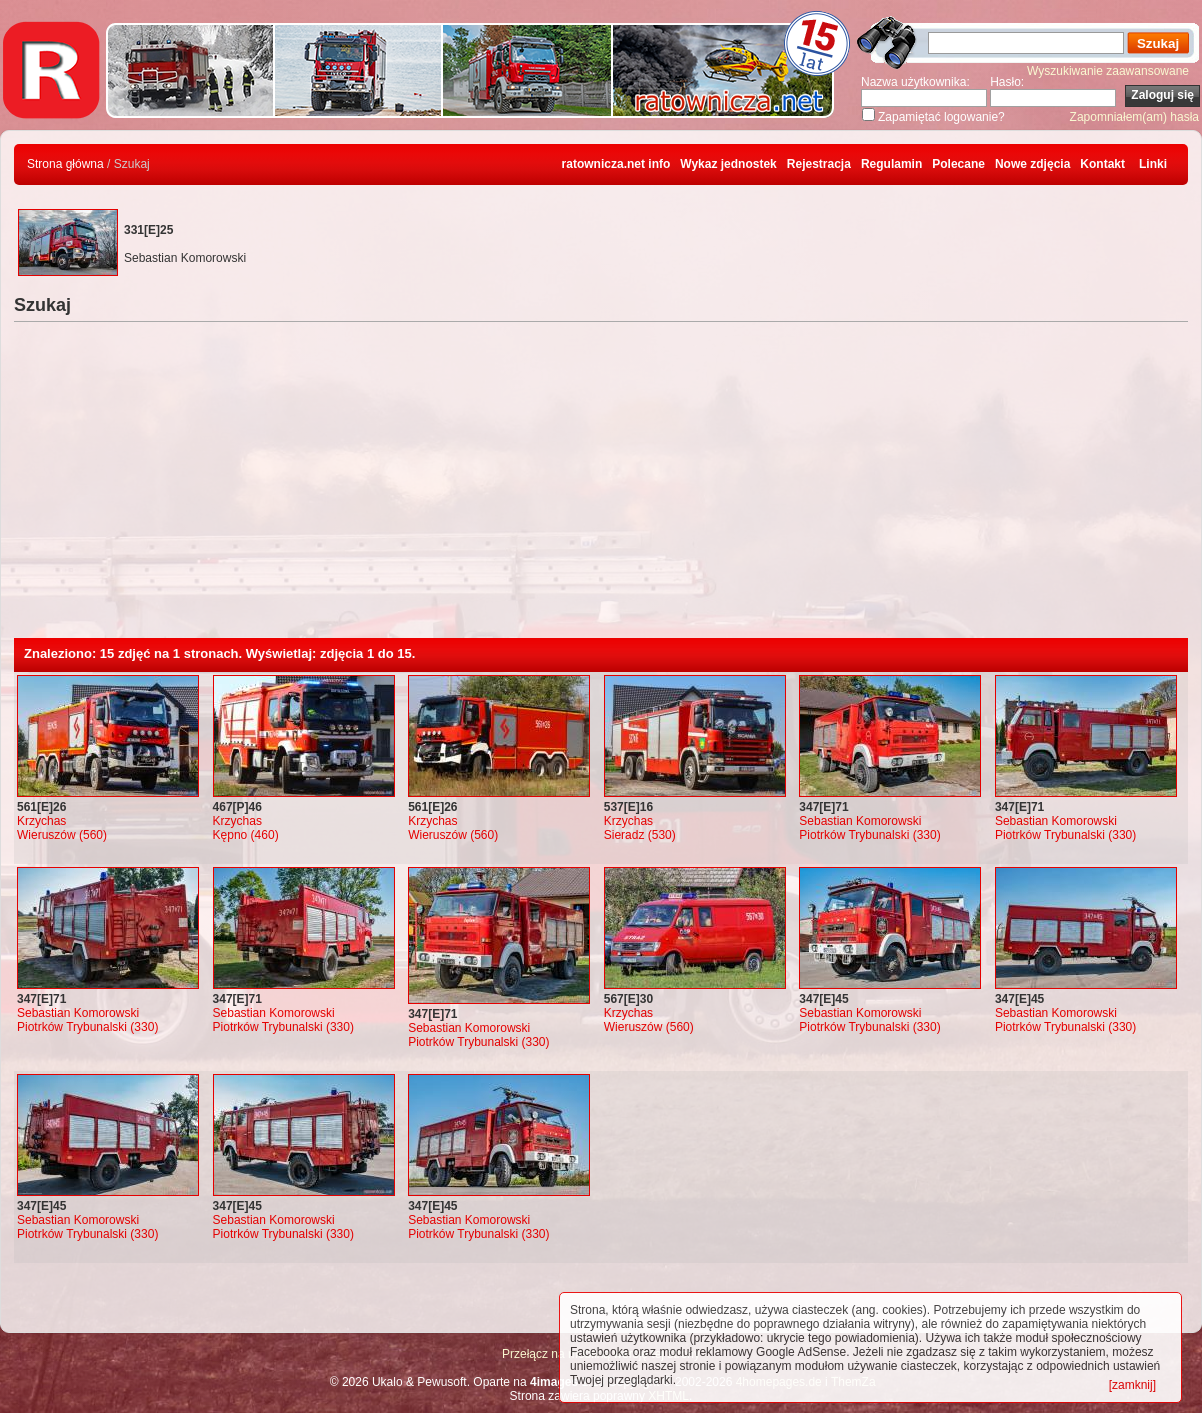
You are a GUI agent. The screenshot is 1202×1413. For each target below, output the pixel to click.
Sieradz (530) (640, 835)
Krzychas (41, 821)
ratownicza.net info (616, 164)
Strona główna (65, 164)
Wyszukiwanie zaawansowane (1108, 71)
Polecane (958, 164)
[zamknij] (1132, 1385)
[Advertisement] (601, 488)
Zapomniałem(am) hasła (1134, 117)
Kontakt (1102, 164)
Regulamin (891, 164)
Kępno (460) (246, 835)
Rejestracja (819, 164)
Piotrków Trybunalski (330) (869, 835)
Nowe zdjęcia (1032, 164)
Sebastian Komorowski (860, 821)
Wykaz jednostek (728, 164)
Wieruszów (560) (62, 835)
